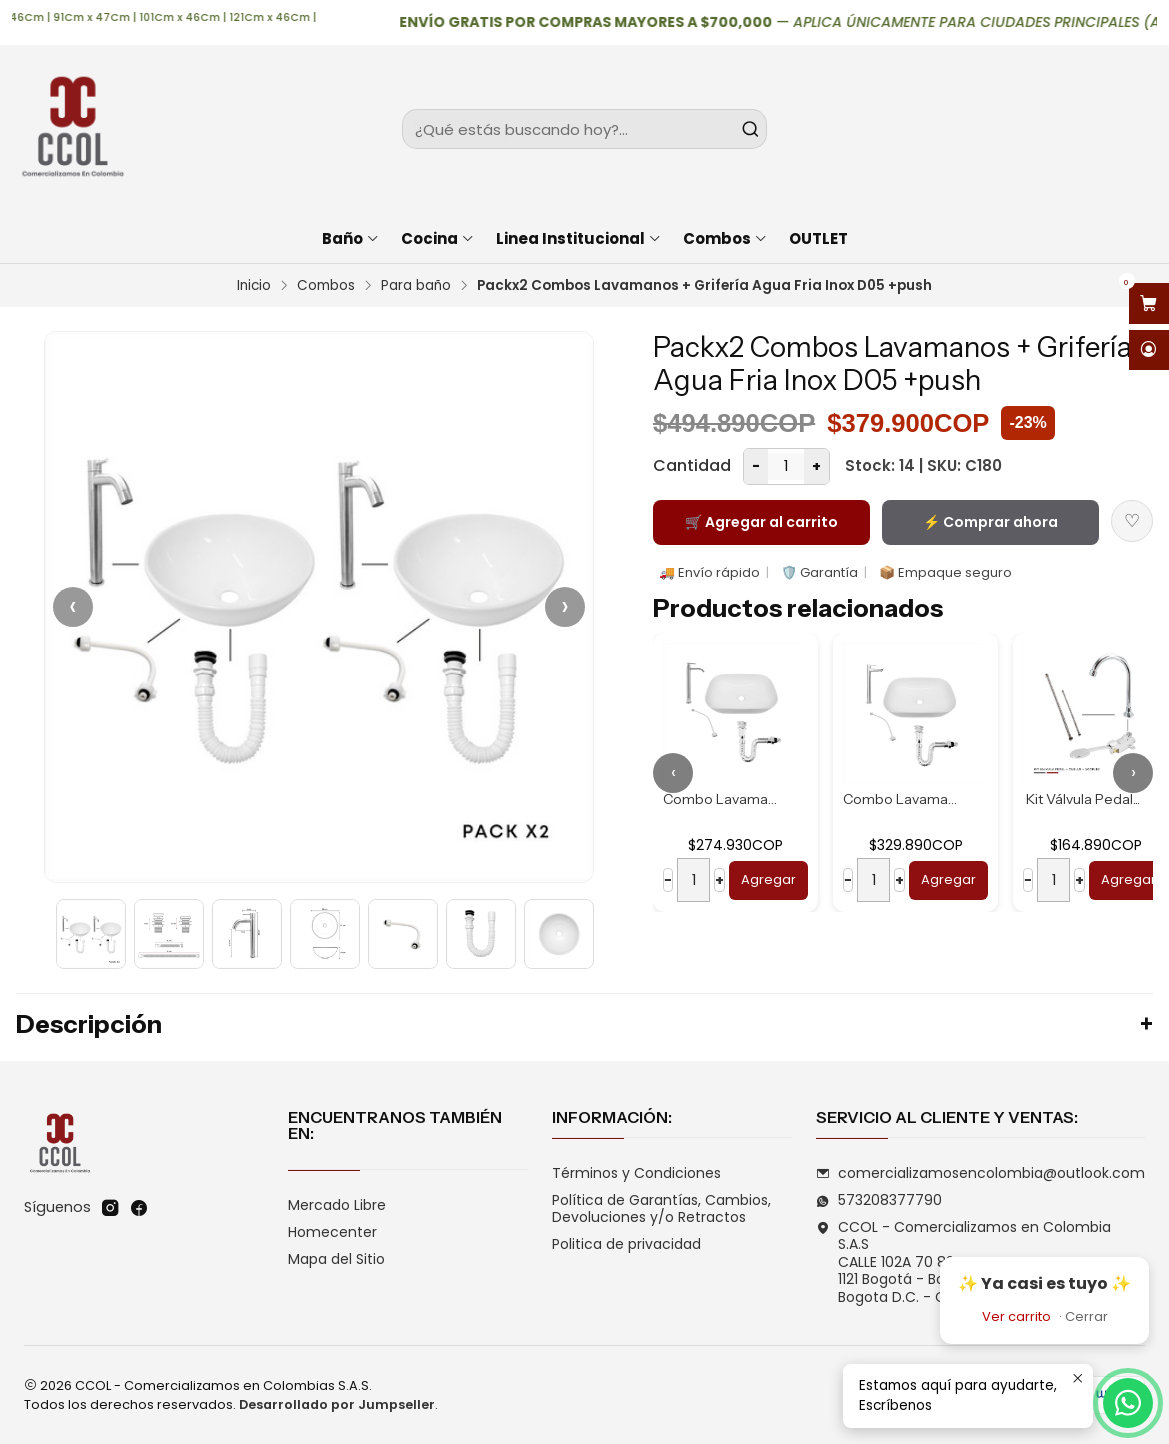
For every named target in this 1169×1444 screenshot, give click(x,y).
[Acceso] (1149, 350)
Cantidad (692, 465)
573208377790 (879, 1200)
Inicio (254, 286)
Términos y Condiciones (636, 1173)
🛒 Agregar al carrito (761, 522)
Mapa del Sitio (336, 1259)
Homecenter (332, 1232)
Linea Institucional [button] (579, 238)
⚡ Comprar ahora (990, 522)
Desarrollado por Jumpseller (337, 1404)
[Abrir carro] (1149, 303)
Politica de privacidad (626, 1244)
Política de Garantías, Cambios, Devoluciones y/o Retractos (661, 1209)
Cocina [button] (438, 238)
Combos (326, 286)
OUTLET (818, 238)
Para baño (416, 286)
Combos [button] (725, 238)
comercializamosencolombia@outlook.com (980, 1173)
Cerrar (1086, 1316)
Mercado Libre (337, 1205)
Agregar (768, 879)
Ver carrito (1016, 1316)
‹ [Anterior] (73, 606)
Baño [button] (351, 238)
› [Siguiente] (565, 606)
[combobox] (585, 129)
